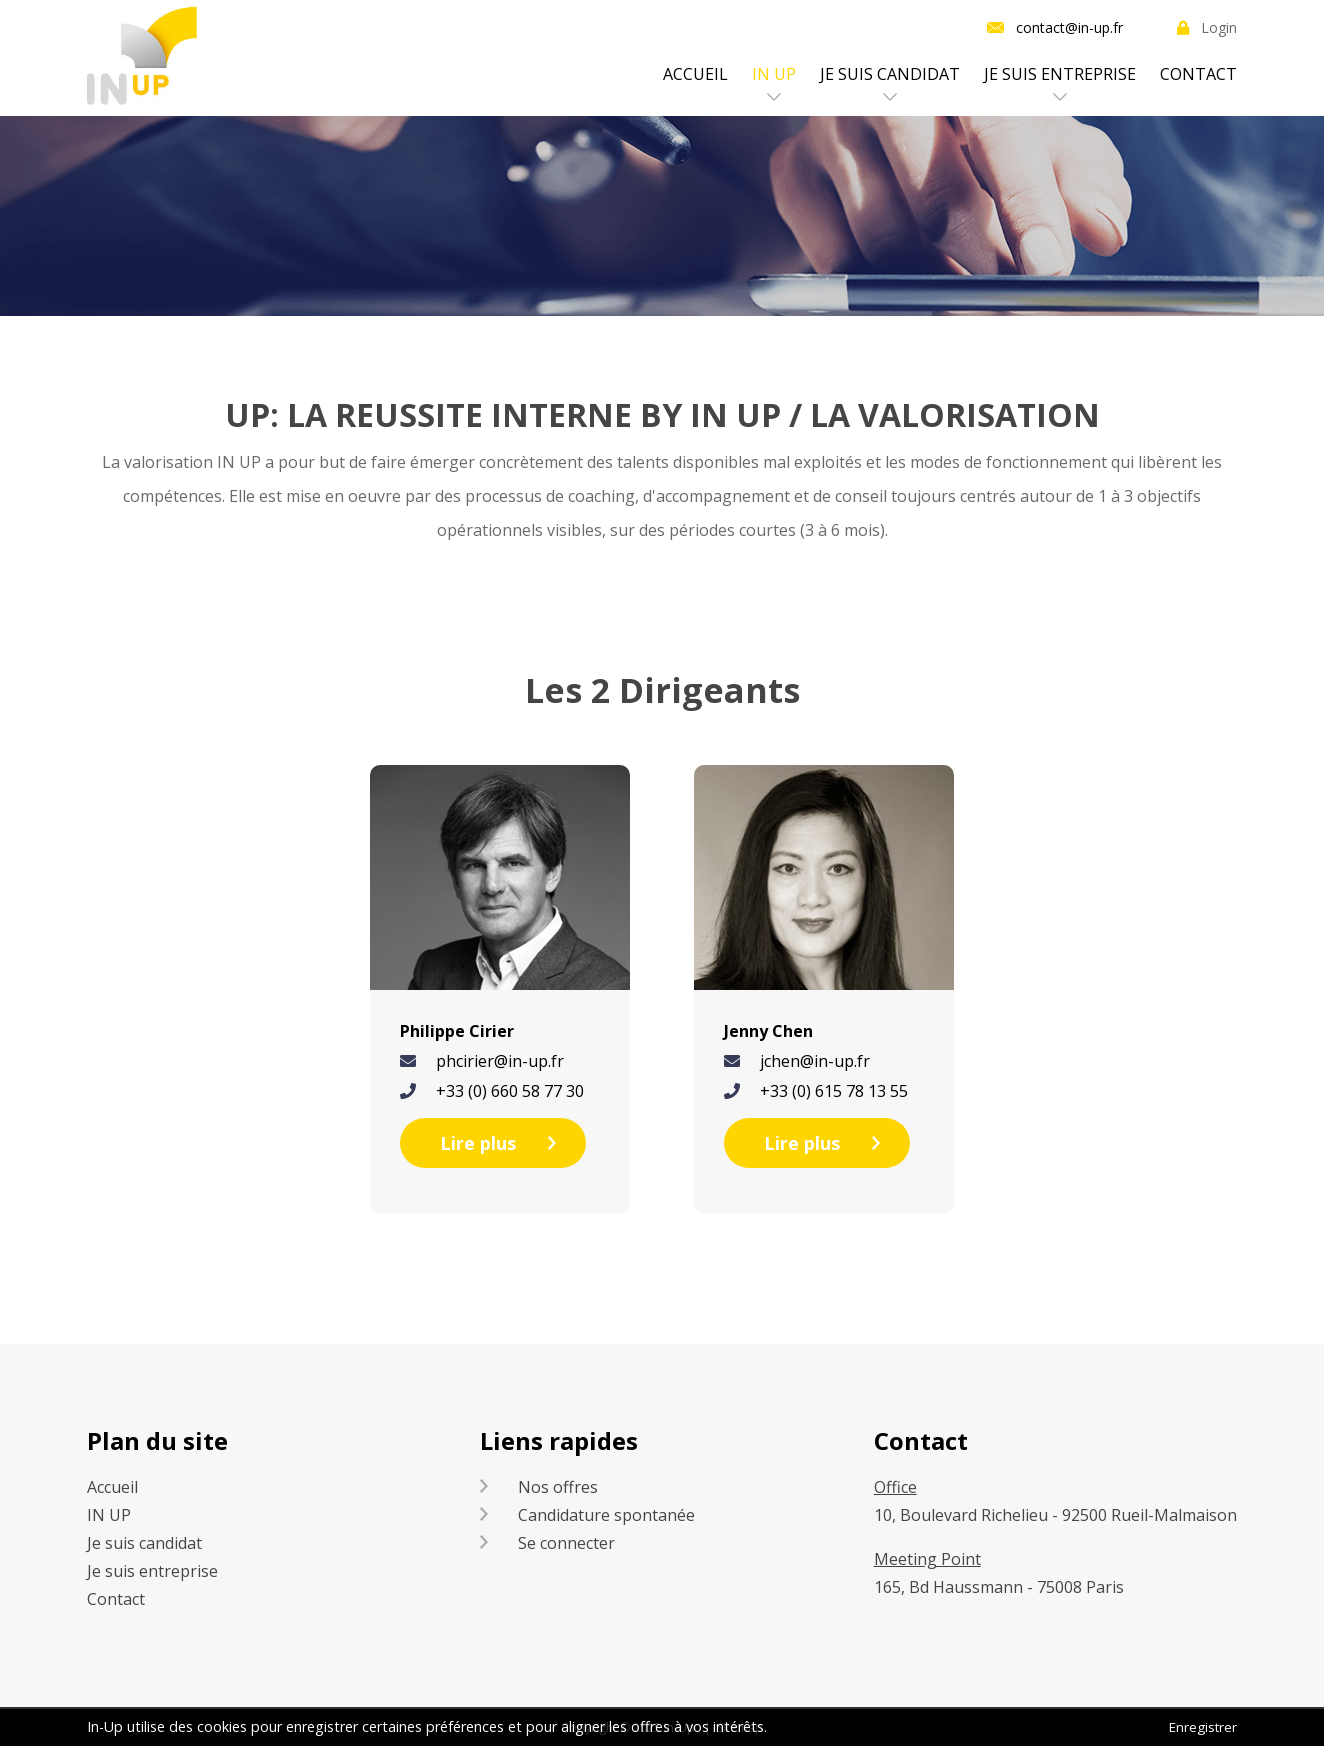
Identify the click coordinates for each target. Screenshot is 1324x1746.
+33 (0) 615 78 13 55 (834, 1091)
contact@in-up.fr (1069, 27)
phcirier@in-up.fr (500, 1061)
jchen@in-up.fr (815, 1061)
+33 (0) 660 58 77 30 (510, 1091)
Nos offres (558, 1487)
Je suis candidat (890, 74)
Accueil (695, 74)
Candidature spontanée (606, 1515)
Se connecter (566, 1543)
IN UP (774, 74)
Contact (1198, 74)
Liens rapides (559, 1440)
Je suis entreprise (1060, 74)
